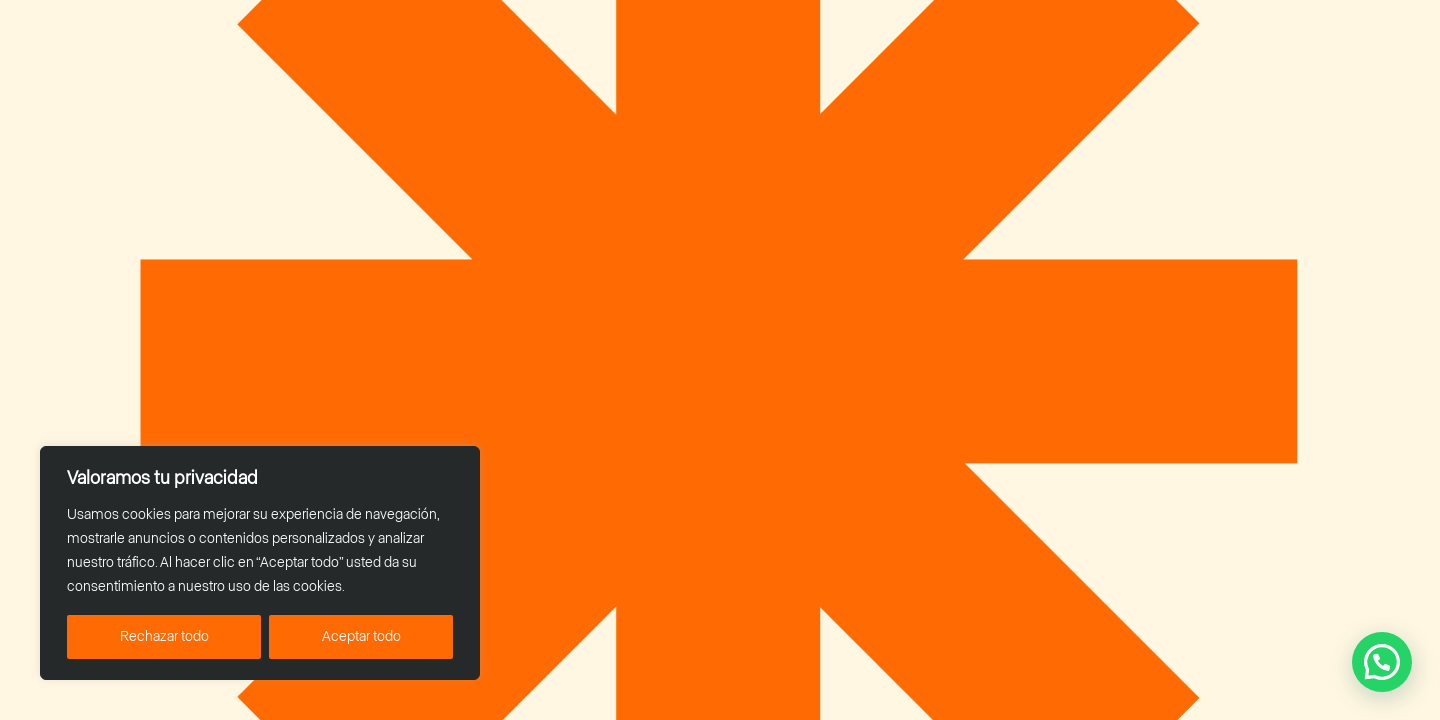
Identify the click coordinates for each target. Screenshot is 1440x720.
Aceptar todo (361, 637)
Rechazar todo (164, 637)
